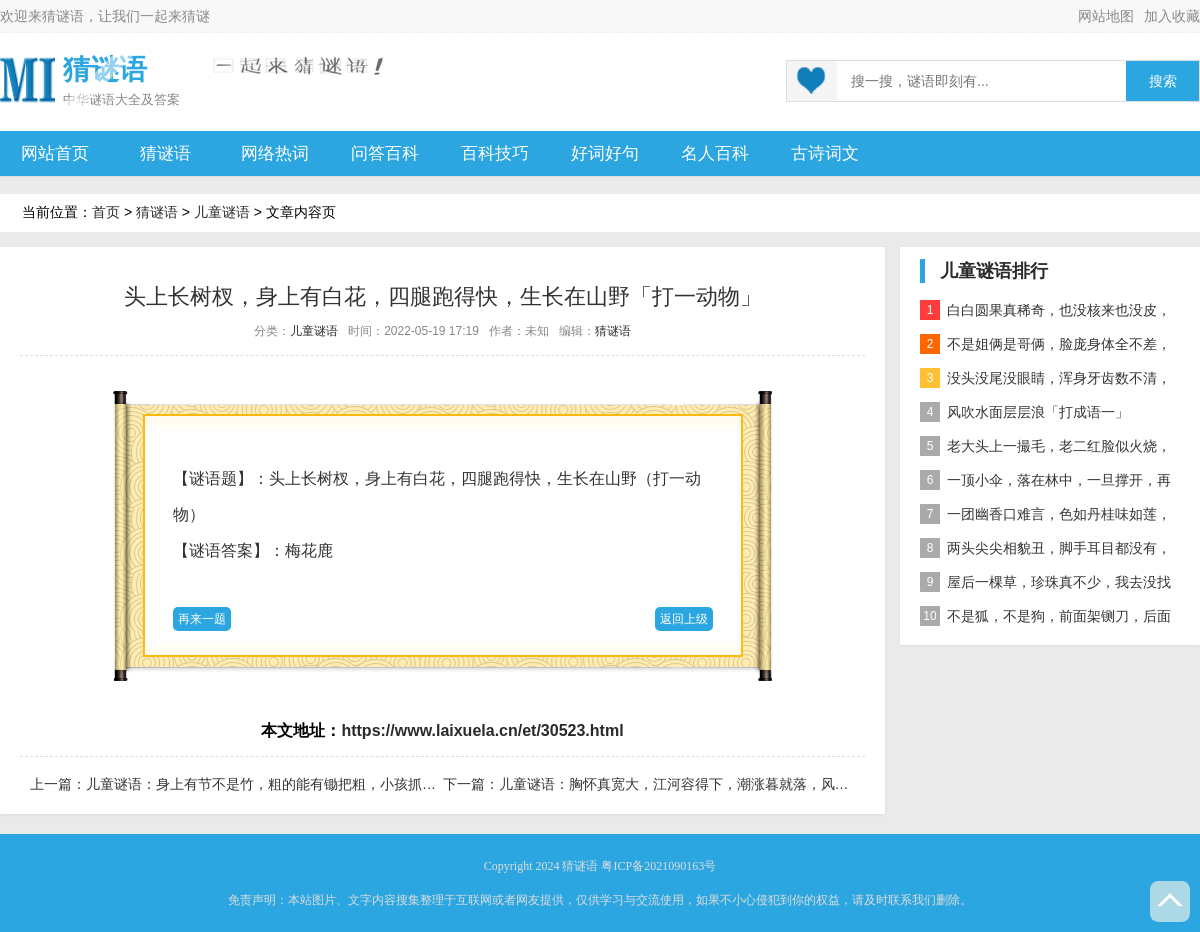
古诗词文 (825, 153)
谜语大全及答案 (134, 99)
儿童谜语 (222, 212)
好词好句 (605, 153)
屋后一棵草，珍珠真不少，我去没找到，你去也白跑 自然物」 (1045, 585)
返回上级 (684, 619)
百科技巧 (495, 153)
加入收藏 (1172, 16)
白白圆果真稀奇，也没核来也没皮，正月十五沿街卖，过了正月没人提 (1045, 313)
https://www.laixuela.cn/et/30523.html (482, 730)
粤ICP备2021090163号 (658, 866)
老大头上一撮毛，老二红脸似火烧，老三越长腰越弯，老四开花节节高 (1045, 449)
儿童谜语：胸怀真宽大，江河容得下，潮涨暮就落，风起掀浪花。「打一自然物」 (751, 784)
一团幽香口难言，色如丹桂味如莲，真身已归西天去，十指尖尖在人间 (1045, 517)
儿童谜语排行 (994, 271)
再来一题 (202, 619)
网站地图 (1106, 16)
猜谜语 (63, 16)
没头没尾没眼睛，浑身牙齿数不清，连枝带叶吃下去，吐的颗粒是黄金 (1045, 381)
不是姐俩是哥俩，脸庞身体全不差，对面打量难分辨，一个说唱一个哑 (1045, 347)
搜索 (1163, 81)
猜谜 (196, 16)
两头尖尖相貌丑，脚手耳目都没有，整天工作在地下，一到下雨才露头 (1045, 551)
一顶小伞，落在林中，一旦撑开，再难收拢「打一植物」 (1045, 483)
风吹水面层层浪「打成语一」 (1024, 412)
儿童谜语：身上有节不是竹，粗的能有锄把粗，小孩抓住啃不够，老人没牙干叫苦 (338, 784)
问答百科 (385, 153)
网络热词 (275, 153)
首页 (106, 212)
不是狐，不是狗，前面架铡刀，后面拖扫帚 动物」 (1045, 619)
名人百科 (715, 153)
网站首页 (55, 153)
